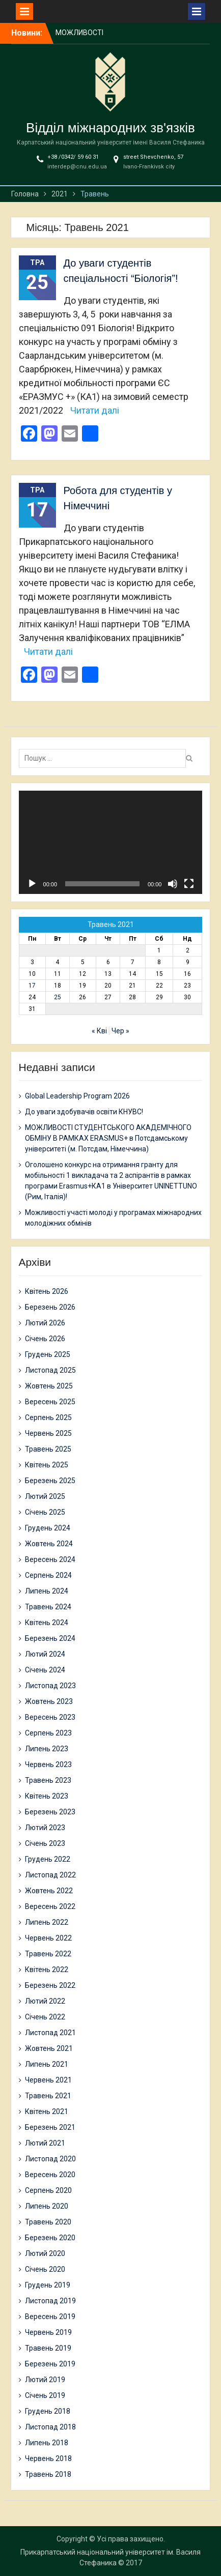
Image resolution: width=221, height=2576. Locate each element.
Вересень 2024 (50, 1559)
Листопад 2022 (50, 1875)
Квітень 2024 (46, 1622)
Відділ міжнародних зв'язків (110, 127)
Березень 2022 (50, 1985)
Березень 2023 (50, 1812)
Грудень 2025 (47, 1354)
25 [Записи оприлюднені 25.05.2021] (57, 997)
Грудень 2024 (47, 1528)
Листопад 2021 (50, 2033)
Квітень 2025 (46, 1465)
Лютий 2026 (45, 1323)
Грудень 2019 (47, 2285)
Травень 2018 (48, 2474)
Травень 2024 (48, 1607)
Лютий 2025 (45, 1496)
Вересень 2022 (50, 1906)
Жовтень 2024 (49, 1544)
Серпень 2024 (48, 1575)
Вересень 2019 (50, 2316)
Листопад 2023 (50, 1686)
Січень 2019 (45, 2395)
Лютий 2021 (45, 2143)
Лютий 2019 (45, 2380)
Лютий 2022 (45, 2001)
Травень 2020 (48, 2222)
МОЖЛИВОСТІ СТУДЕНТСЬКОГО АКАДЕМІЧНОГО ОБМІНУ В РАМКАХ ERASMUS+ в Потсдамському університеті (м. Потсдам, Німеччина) (108, 1138)
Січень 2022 (45, 2017)
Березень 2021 (50, 2127)
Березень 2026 (50, 1307)
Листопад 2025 (50, 1370)
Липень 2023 (46, 1749)
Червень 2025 (48, 1433)
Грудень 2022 (47, 1859)
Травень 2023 (48, 1780)
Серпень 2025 (48, 1417)
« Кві (99, 1031)
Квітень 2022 (46, 1969)
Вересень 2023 (50, 1717)
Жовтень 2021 (49, 2048)
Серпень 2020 (48, 2190)
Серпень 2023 (48, 1733)
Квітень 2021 (46, 2111)
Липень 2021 (46, 2064)
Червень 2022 (48, 1938)
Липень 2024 (46, 1591)
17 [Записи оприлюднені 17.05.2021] (32, 985)
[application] (111, 842)
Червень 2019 (48, 2332)
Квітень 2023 (46, 1796)
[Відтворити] (32, 884)
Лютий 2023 (45, 1828)
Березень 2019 (50, 2364)
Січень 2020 (45, 2269)
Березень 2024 (50, 1638)
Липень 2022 (46, 1922)
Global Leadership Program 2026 (77, 1096)
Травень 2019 (48, 2348)
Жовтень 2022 (49, 1891)
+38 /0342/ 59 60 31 (73, 157)
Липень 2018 (46, 2443)
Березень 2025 (50, 1481)
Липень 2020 (46, 2206)
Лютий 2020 (45, 2253)
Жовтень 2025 (49, 1386)
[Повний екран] (189, 884)
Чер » (120, 1031)
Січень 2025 (45, 1512)
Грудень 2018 (47, 2411)
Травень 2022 (48, 1954)
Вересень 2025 (50, 1402)
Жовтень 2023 (49, 1701)
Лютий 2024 (45, 1654)
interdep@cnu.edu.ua (77, 166)
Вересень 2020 (50, 2174)
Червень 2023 (48, 1764)
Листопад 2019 (50, 2301)
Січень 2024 (45, 1670)
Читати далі (94, 410)
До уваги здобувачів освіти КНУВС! (84, 1112)
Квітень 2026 (46, 1291)
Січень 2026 (45, 1339)
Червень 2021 (48, 2080)
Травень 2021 (48, 2096)
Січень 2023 (45, 1843)
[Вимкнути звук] (173, 884)
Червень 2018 (48, 2458)
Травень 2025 (48, 1449)
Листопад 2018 (50, 2427)
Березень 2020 (50, 2238)
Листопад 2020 (50, 2159)
